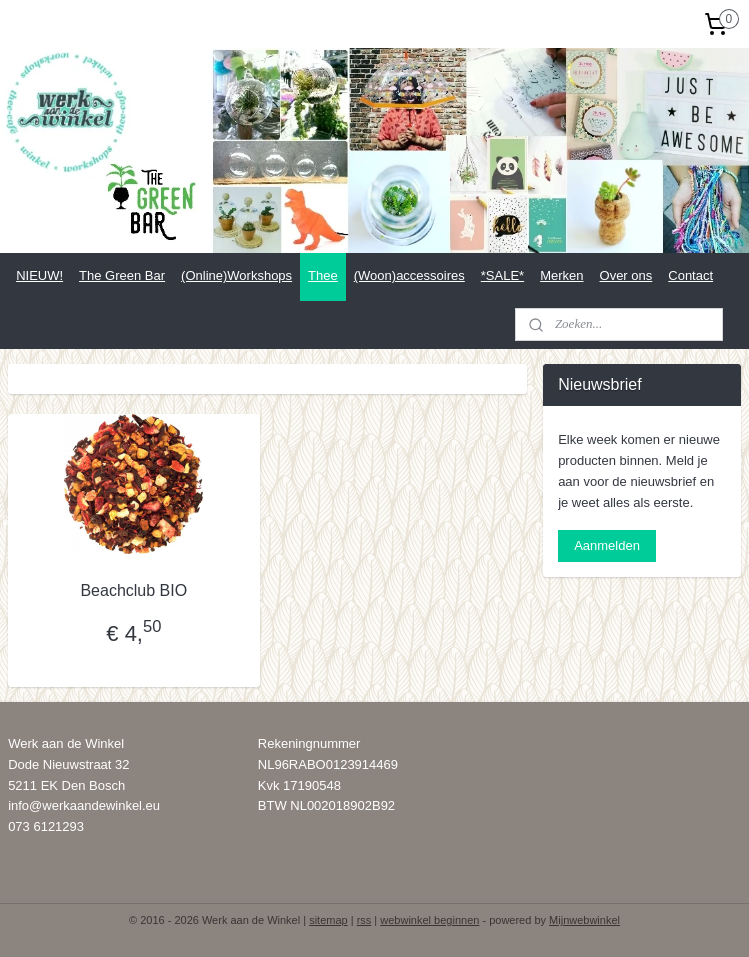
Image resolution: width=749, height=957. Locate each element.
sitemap (328, 920)
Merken (561, 275)
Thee (323, 275)
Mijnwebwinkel (584, 920)
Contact (690, 275)
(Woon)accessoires (409, 275)
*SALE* (502, 275)
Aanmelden (607, 545)
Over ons (626, 275)
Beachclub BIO (133, 590)
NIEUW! (39, 275)
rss (364, 920)
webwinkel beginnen (429, 920)
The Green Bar (122, 275)
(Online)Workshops (236, 275)
